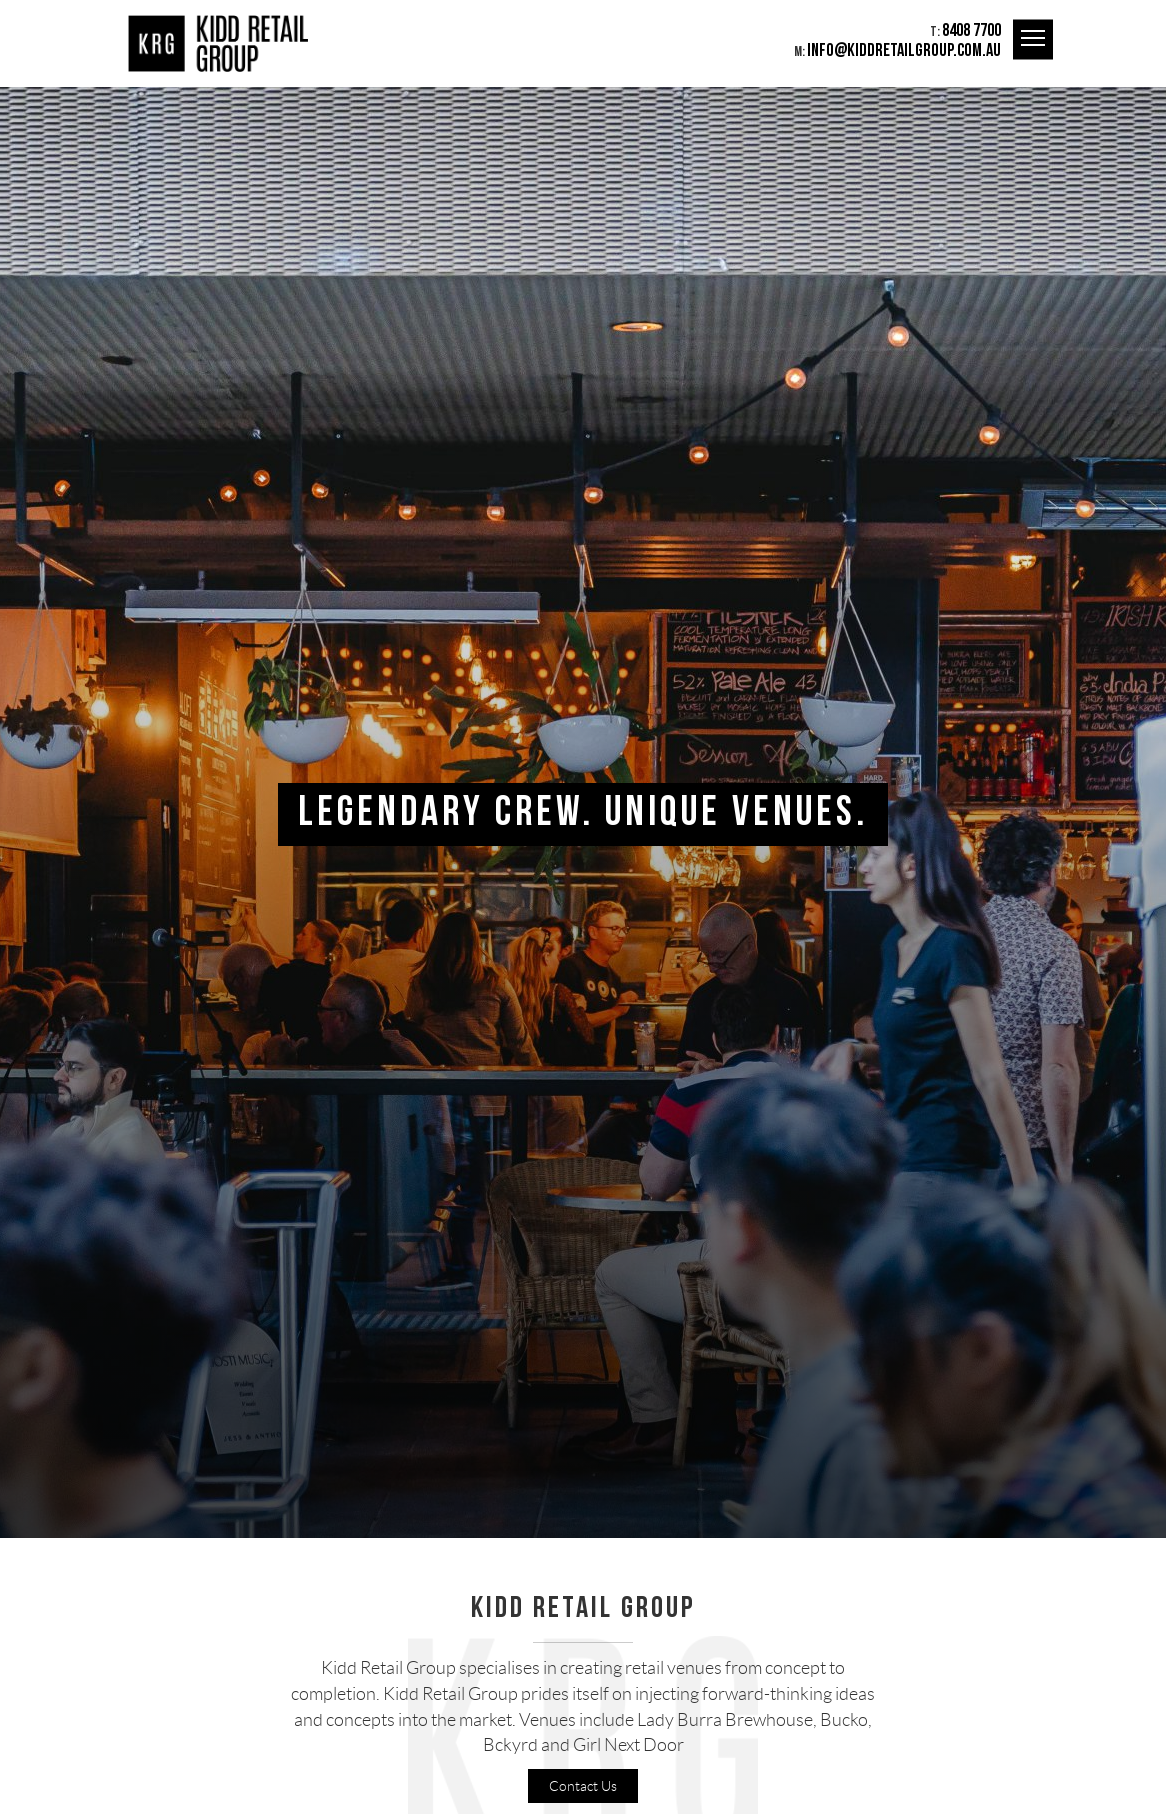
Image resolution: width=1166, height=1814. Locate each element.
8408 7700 (971, 30)
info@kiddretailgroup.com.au (904, 50)
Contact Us (583, 1786)
